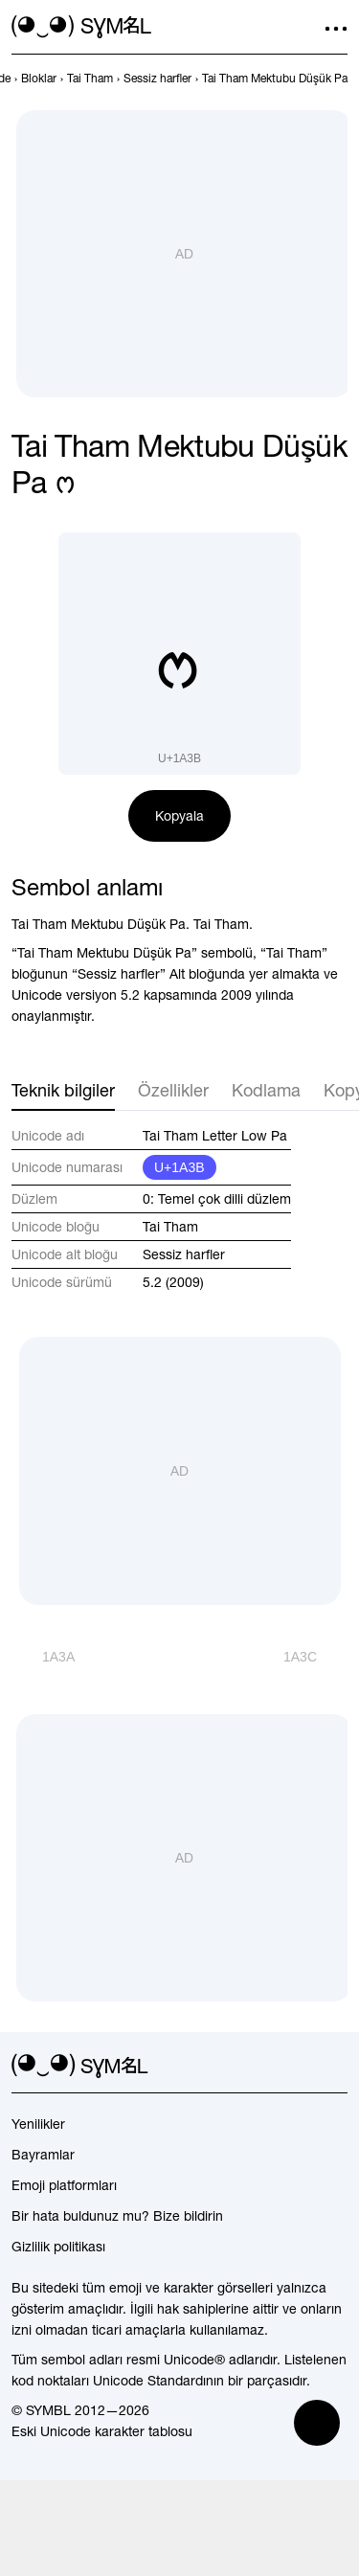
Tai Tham (170, 1226)
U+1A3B (179, 1167)
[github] (301, 2066)
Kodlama (266, 1090)
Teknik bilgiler (63, 1090)
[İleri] (315, 1656)
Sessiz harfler (184, 1254)
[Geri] (43, 1656)
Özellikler (173, 1090)
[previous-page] (38, 78)
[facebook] (336, 2066)
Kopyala (179, 816)
